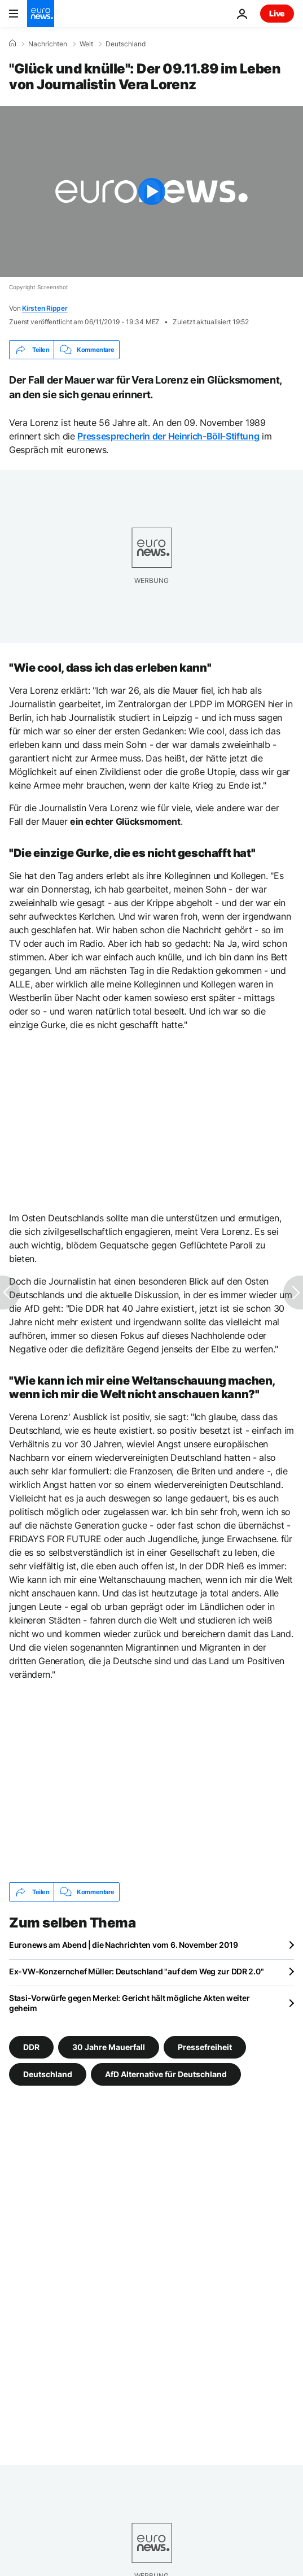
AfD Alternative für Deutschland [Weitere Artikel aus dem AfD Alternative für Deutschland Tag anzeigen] (166, 2074)
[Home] (12, 43)
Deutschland (126, 44)
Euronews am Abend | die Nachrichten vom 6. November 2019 (123, 1945)
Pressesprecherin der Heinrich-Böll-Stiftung (168, 436)
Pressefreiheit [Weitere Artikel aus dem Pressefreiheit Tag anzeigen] (205, 2047)
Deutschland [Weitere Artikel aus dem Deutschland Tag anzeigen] (47, 2074)
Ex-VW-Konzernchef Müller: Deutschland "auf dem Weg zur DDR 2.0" (136, 1971)
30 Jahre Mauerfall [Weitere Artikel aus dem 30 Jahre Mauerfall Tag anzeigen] (108, 2047)
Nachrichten (47, 44)
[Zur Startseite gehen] (40, 13)
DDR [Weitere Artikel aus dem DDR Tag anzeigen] (31, 2047)
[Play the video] (151, 191)
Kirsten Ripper (45, 308)
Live (277, 13)
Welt (86, 44)
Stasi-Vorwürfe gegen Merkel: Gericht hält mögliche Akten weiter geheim (129, 2003)
